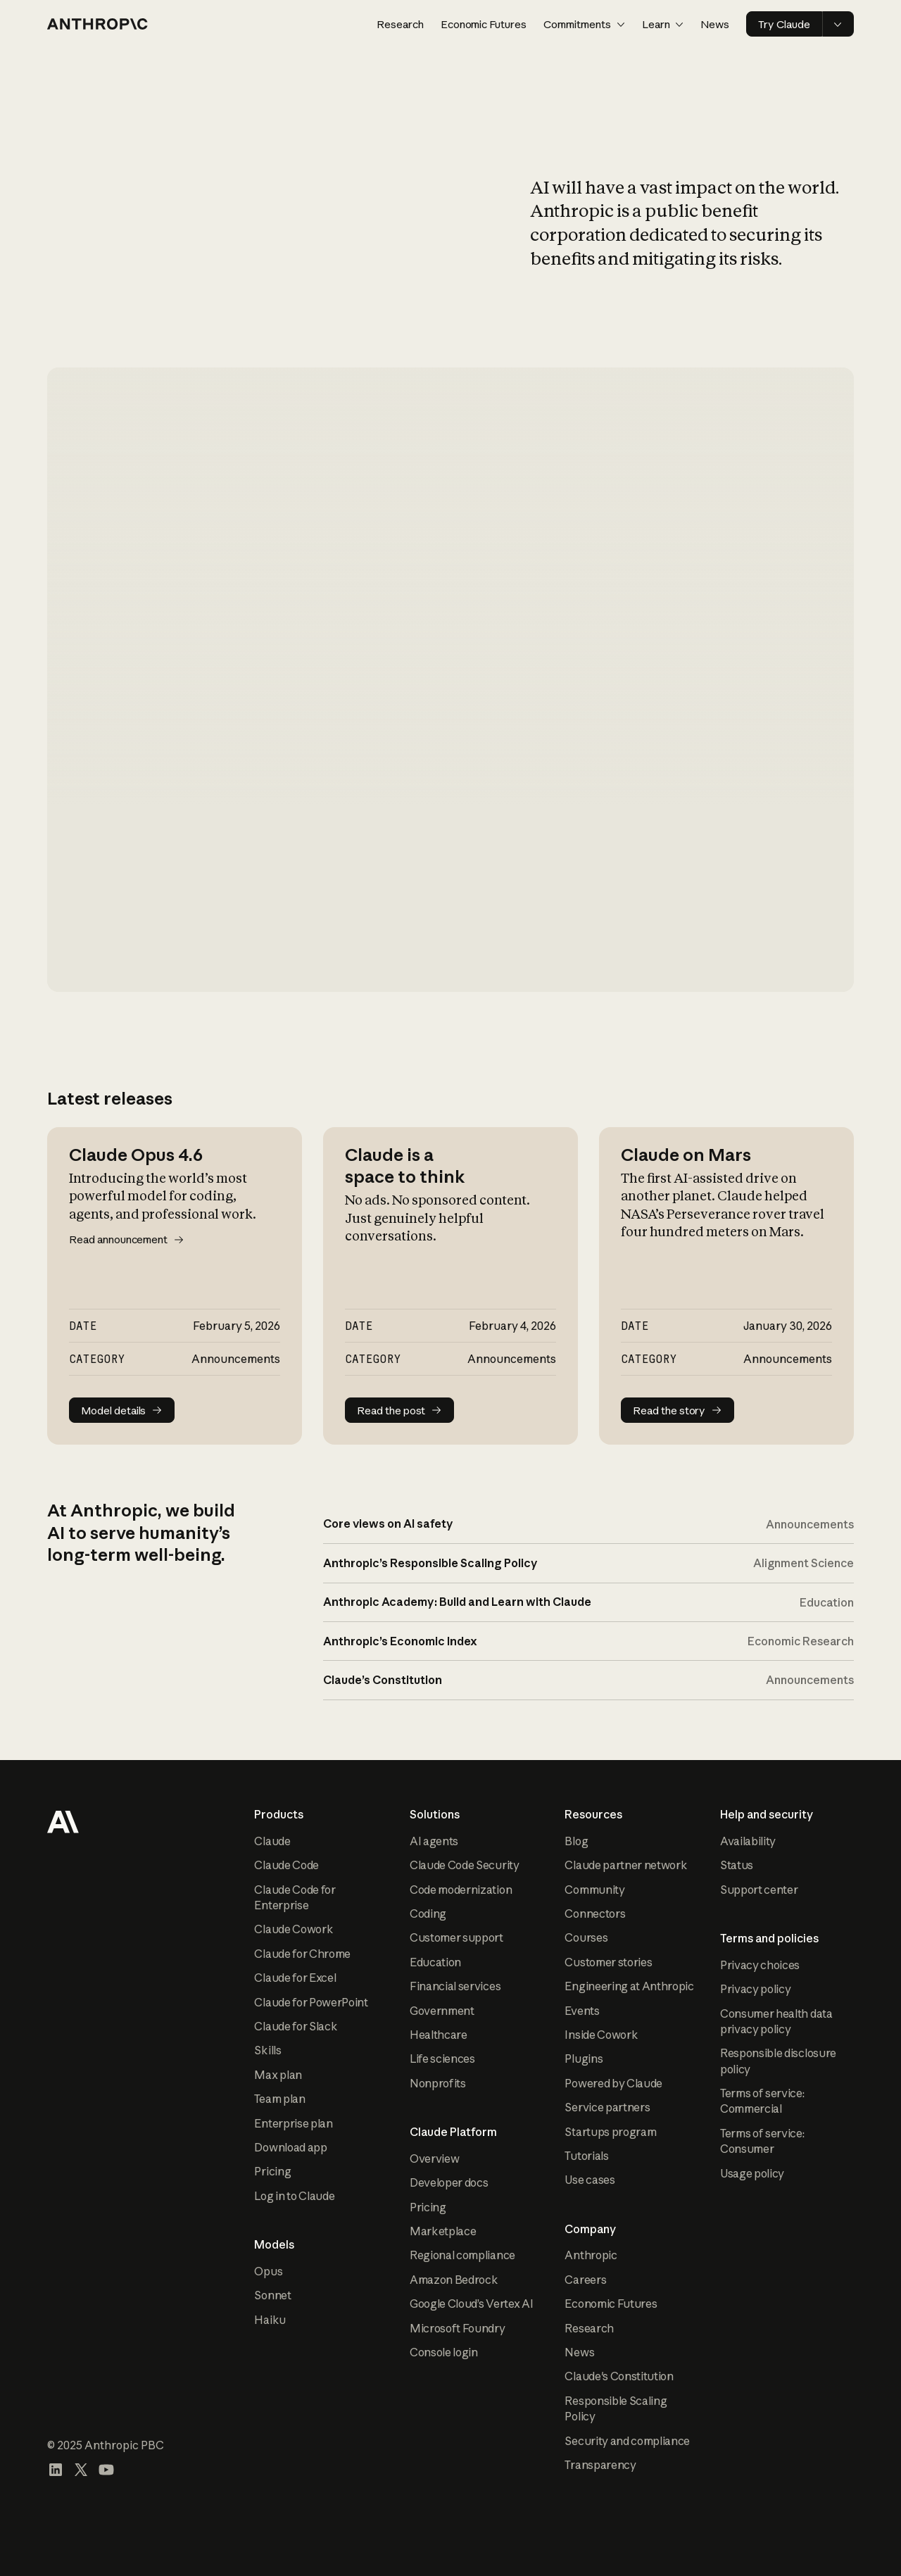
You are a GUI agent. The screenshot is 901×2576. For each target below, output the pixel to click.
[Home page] (98, 24)
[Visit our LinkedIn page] (55, 2469)
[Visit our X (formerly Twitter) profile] (81, 2469)
